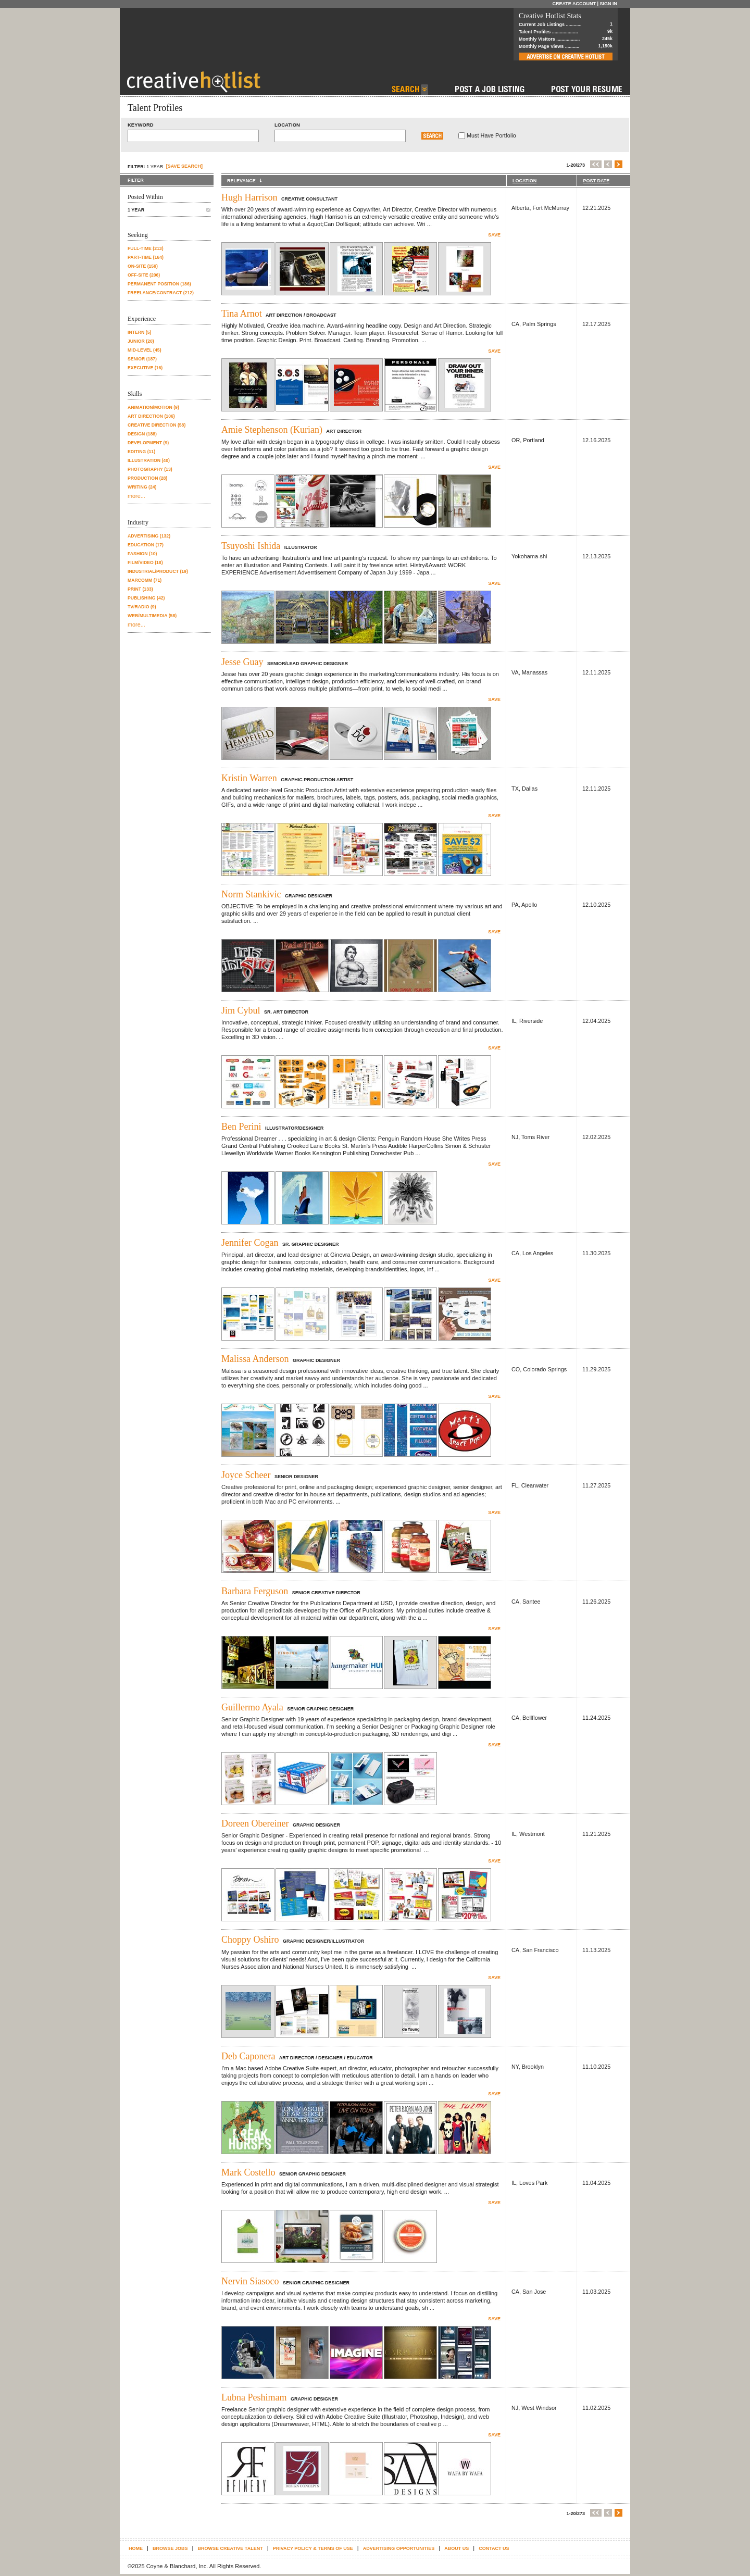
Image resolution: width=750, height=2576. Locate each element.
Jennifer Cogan (249, 1242)
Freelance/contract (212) (161, 292)
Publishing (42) (146, 598)
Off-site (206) (144, 275)
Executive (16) (145, 367)
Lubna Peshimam (253, 2397)
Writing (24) (142, 487)
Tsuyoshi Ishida (250, 546)
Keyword (141, 125)
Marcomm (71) (144, 580)
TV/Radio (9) (142, 606)
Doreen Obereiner (255, 1823)
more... (136, 496)
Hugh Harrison (249, 197)
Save (494, 234)
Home (136, 2548)
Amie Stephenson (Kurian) (271, 429)
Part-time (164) (146, 257)
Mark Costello (248, 2172)
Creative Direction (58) (156, 425)
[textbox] (193, 136)
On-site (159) (143, 266)
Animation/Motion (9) (153, 407)
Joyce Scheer (245, 1475)
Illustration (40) (149, 460)
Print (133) (140, 589)
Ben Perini (241, 1126)
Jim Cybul (240, 1010)
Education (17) (146, 544)
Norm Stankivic (251, 894)
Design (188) (142, 433)
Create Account (574, 3)
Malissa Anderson (255, 1359)
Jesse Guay (242, 662)
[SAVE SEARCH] (184, 166)
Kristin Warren (249, 778)
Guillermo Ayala (252, 1707)
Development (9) (148, 442)
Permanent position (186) (159, 283)
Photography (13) (150, 469)
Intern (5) (139, 332)
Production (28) (147, 478)
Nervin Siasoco (250, 2281)
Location (287, 125)
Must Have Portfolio (491, 135)
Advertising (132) (149, 536)
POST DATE (596, 180)
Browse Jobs (170, 2548)
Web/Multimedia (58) (152, 615)
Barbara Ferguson (254, 1591)
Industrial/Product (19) (158, 571)
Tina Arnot (241, 313)
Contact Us (494, 2548)
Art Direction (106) (151, 416)
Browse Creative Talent (229, 2548)
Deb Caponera (248, 2056)
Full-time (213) (146, 248)
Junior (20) (141, 341)
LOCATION (524, 180)
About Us (456, 2548)
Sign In (608, 3)
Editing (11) (141, 451)
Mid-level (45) (144, 350)
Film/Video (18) (145, 562)
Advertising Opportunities (399, 2548)
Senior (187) (142, 358)
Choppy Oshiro (250, 1939)
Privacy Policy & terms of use (313, 2548)
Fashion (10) (142, 553)
